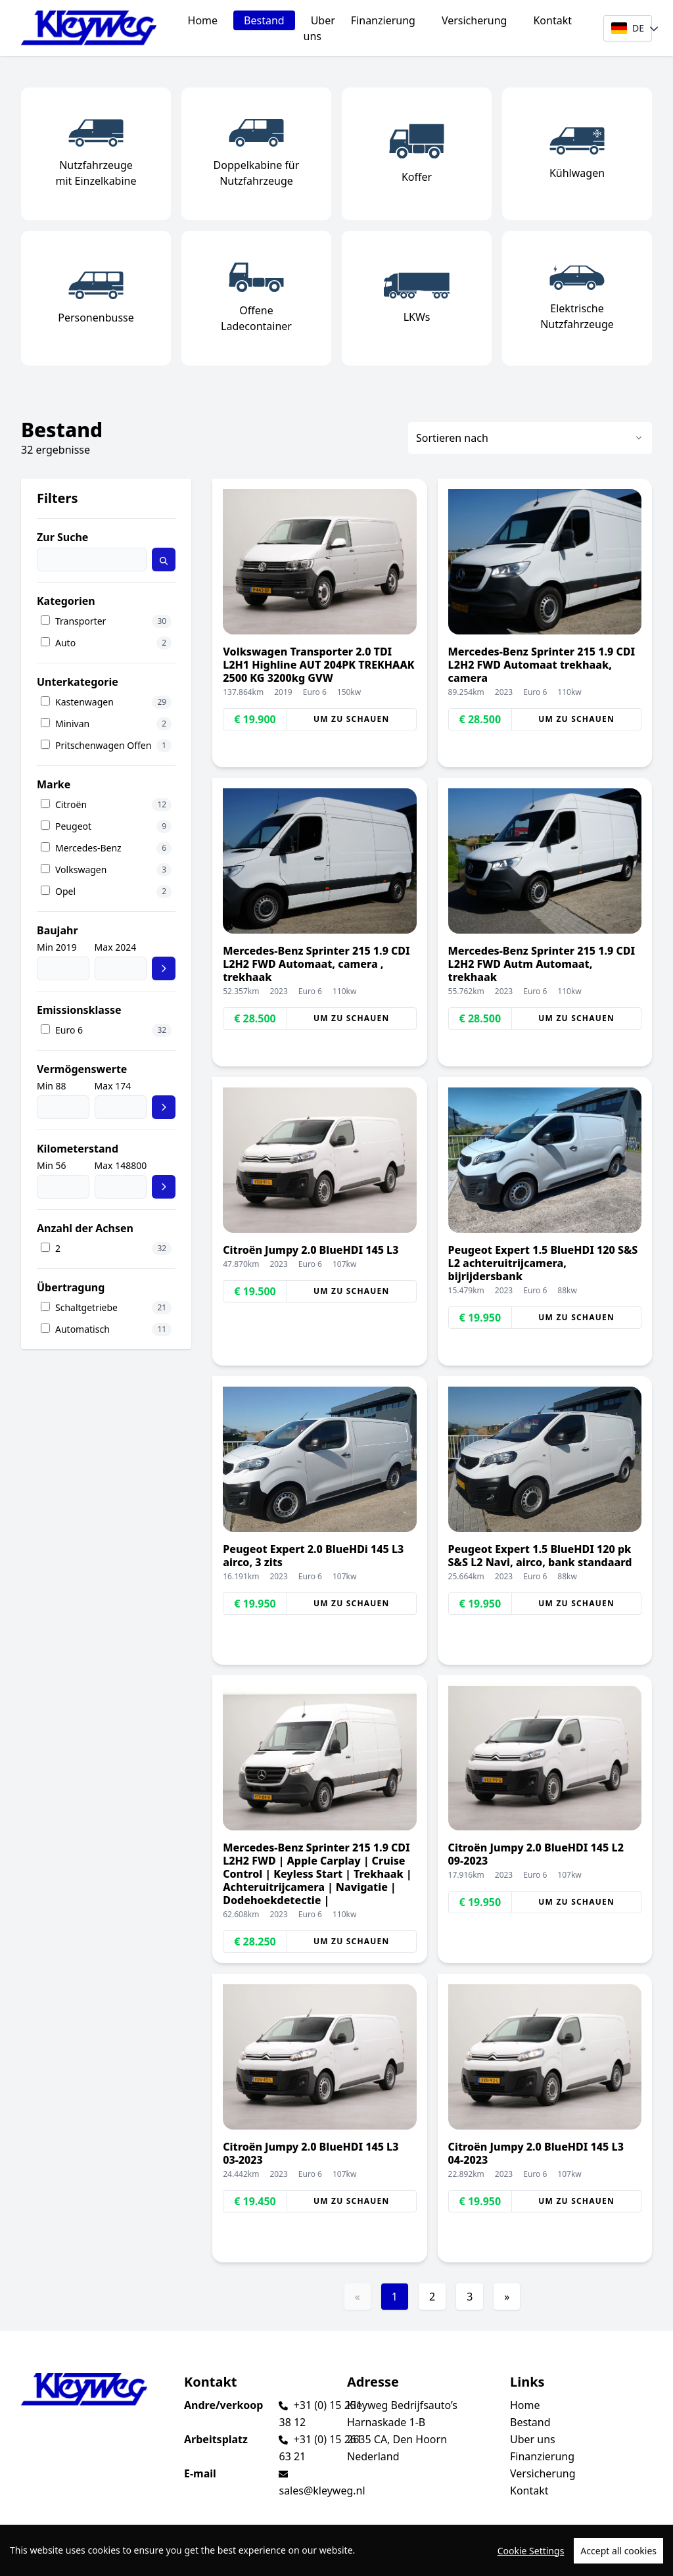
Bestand (264, 20)
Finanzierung (383, 20)
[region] (336, 2550)
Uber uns (319, 28)
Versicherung (474, 20)
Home (203, 20)
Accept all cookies (618, 2550)
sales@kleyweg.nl (322, 2490)
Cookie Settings (531, 2550)
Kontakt (552, 20)
